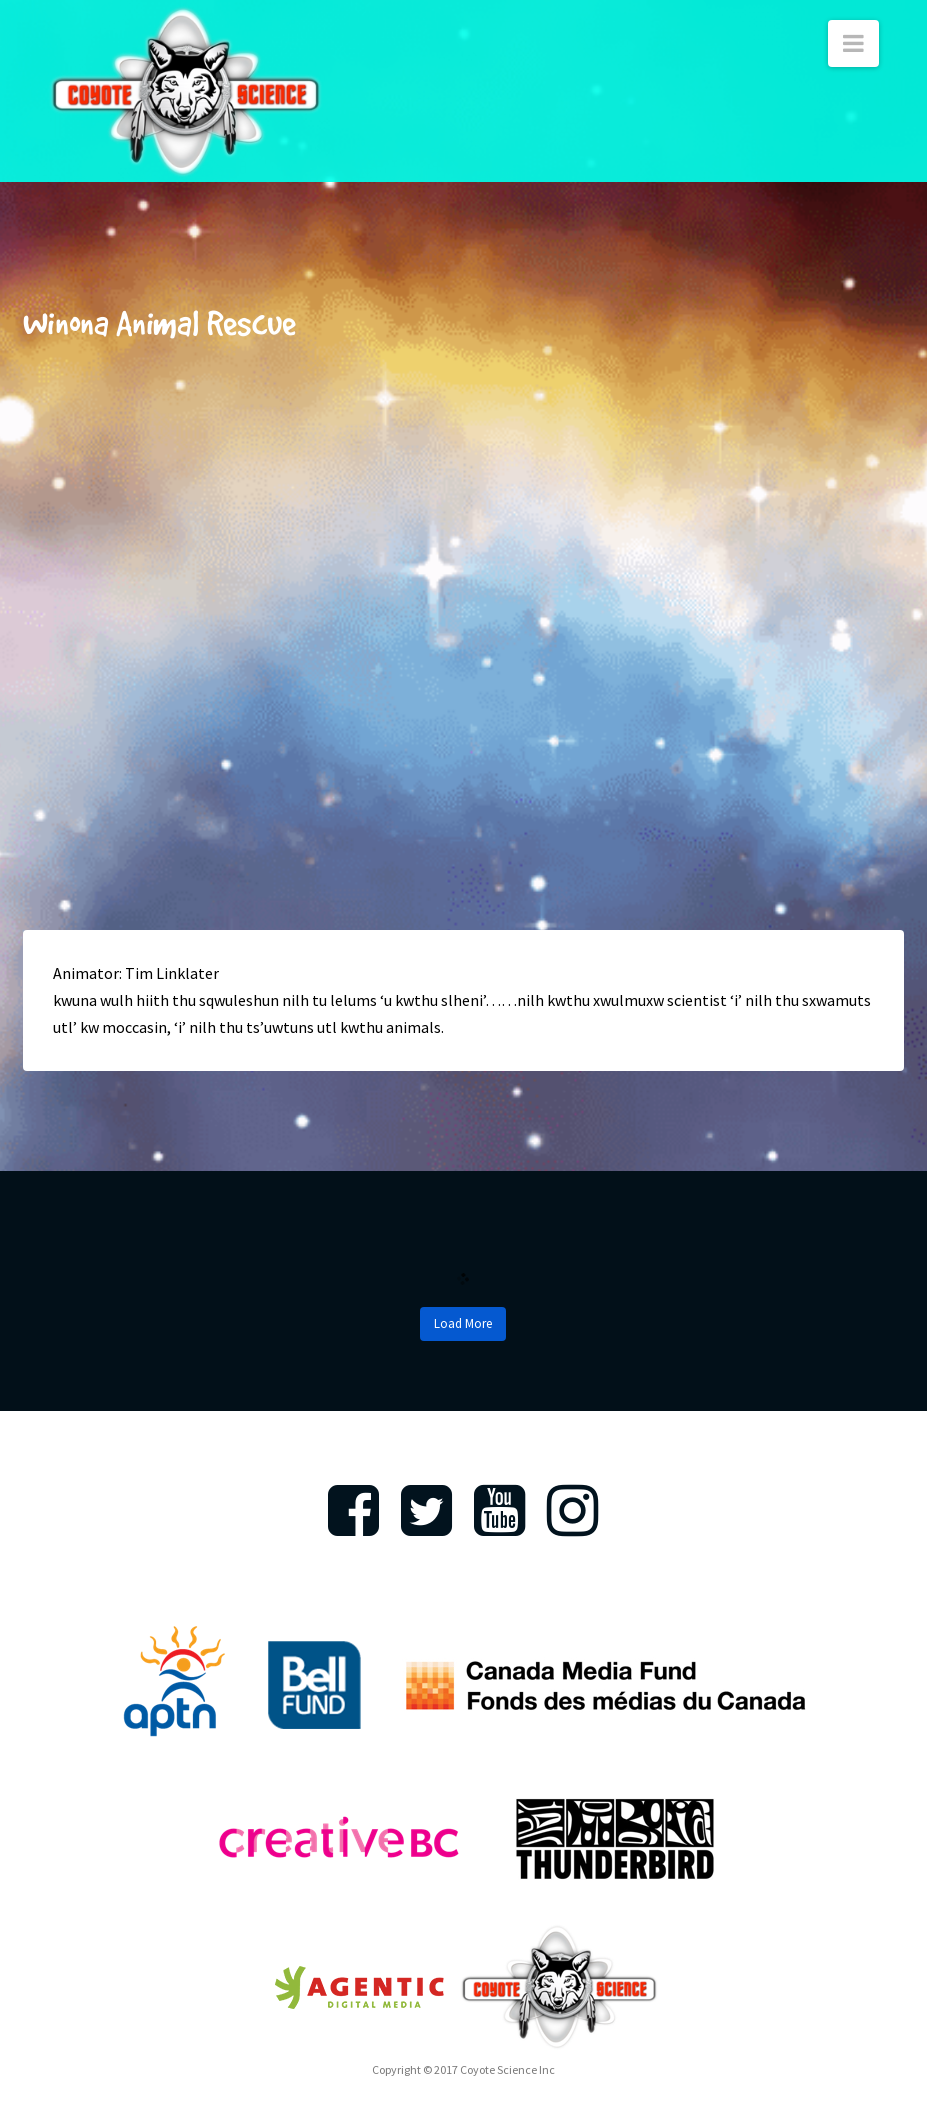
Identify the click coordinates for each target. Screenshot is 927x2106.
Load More (463, 1323)
